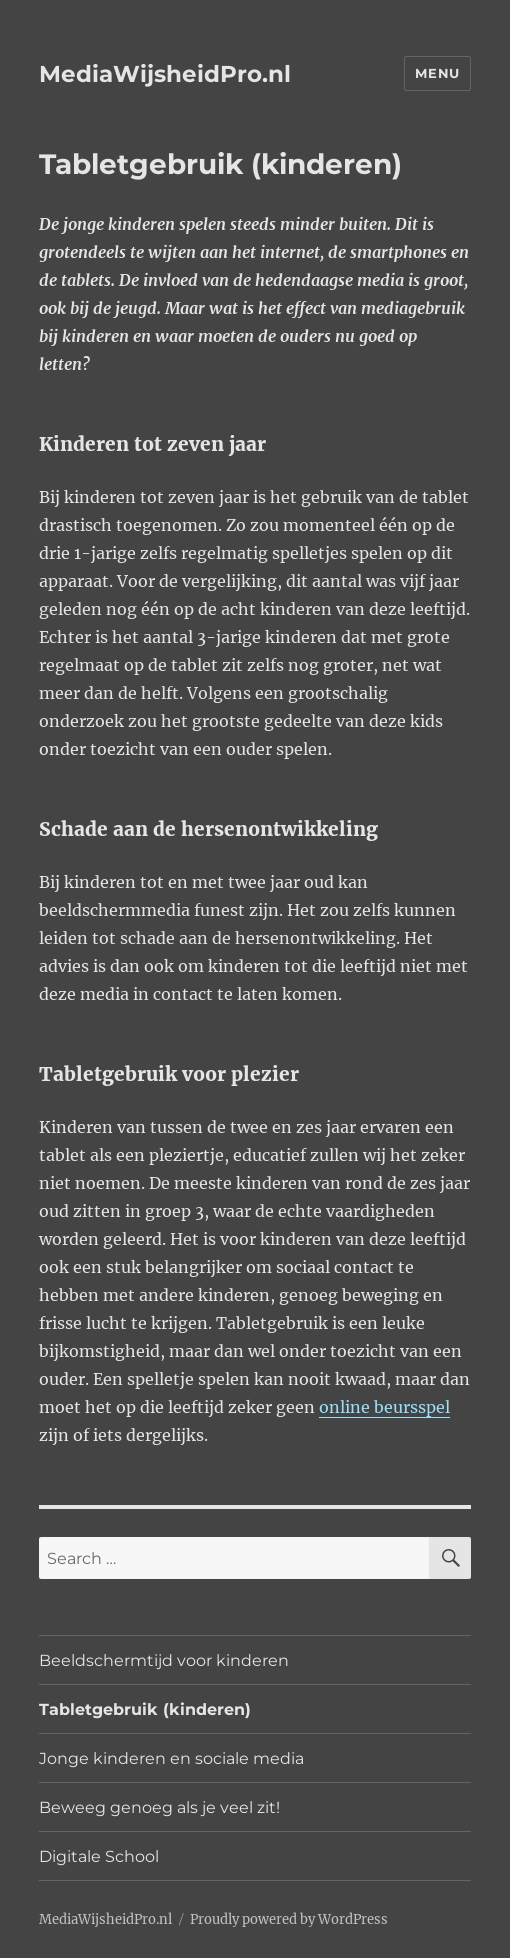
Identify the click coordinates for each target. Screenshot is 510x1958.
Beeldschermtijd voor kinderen (164, 1660)
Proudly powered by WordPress (289, 1919)
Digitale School (99, 1856)
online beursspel (384, 1407)
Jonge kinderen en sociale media (171, 1758)
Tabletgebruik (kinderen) (145, 1709)
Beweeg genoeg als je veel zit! (159, 1807)
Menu (437, 73)
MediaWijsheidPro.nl (165, 74)
